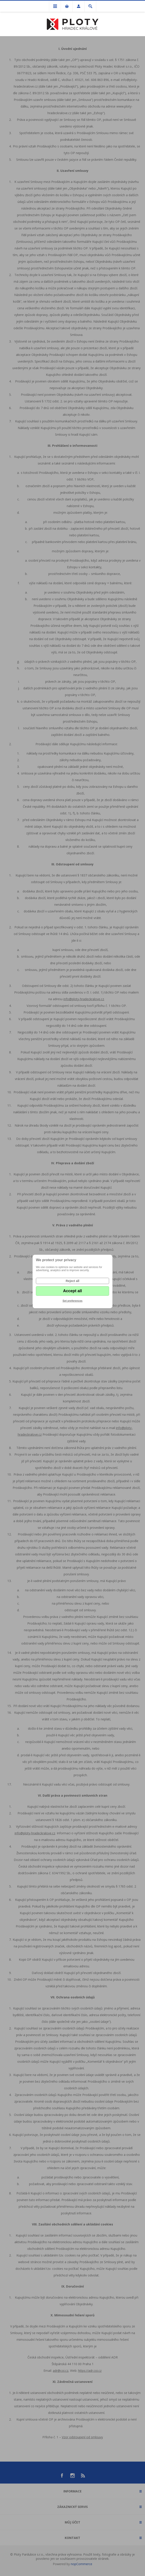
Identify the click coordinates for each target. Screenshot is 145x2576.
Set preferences (72, 1300)
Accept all (72, 1291)
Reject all (72, 1281)
